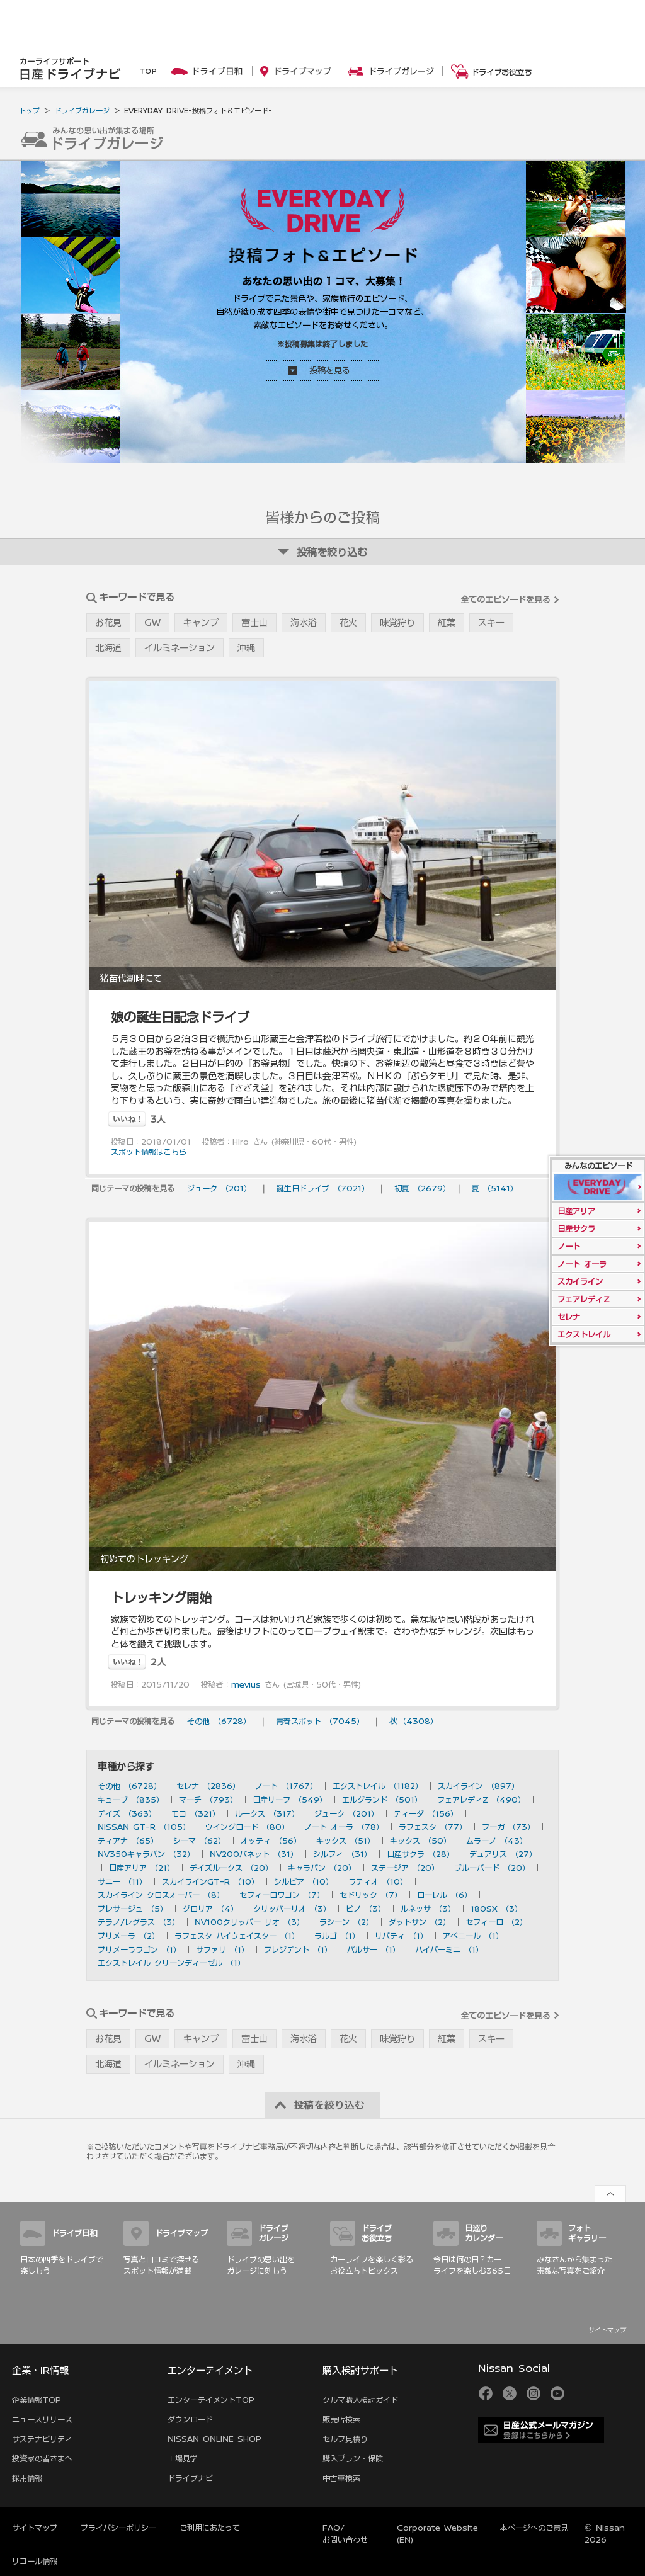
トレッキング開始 (161, 1597)
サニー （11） (122, 1881)
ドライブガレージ (82, 110)
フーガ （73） (508, 1826)
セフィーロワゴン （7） (281, 1894)
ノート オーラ (582, 1264)
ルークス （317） (267, 1813)
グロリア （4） (210, 1908)
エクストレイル (583, 1334)
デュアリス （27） (503, 1854)
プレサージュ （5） (133, 1908)
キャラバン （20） (322, 1867)
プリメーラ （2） (128, 1935)
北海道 (108, 648)
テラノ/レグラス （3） (139, 1922)
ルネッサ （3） (428, 1908)
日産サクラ (576, 1228)
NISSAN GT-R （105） (144, 1826)
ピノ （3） (365, 1908)
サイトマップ (607, 2330)
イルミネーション (179, 648)
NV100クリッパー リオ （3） (249, 1922)
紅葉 (446, 622)
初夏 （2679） (422, 1188)
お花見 (108, 622)
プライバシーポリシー (118, 2527)
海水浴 (303, 622)
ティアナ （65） (128, 1840)
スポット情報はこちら (148, 1151)
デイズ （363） (127, 1813)
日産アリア (576, 1211)
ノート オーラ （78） (344, 1826)
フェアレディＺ (583, 1299)
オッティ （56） (271, 1840)
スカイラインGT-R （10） (210, 1881)
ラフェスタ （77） (433, 1826)
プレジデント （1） (298, 1949)
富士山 (254, 622)
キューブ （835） (131, 1799)
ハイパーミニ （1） (449, 1949)
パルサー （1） (373, 1949)
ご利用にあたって (210, 2527)
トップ (29, 110)
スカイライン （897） (478, 1786)
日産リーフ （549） (290, 1799)
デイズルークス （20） (231, 1867)
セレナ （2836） (208, 1786)
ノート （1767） (286, 1786)
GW (152, 622)
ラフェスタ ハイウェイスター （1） (236, 1935)
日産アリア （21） (141, 1867)
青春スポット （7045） (320, 1721)
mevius (246, 1684)
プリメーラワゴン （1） (139, 1949)
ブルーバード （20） (492, 1867)
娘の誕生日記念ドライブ (180, 1017)
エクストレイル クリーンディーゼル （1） (171, 1962)
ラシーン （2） (346, 1922)
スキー (491, 622)
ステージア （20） (405, 1867)
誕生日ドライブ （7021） (323, 1188)
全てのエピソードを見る (505, 600)
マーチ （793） (208, 1799)
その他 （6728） (219, 1721)
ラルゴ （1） (337, 1935)
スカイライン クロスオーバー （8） (161, 1894)
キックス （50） (420, 1840)
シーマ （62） (199, 1840)
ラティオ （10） (378, 1881)
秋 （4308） (413, 1721)
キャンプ (201, 622)
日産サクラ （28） (420, 1854)
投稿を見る (329, 370)
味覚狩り (397, 622)
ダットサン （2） (419, 1922)
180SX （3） (496, 1908)
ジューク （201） (219, 1188)
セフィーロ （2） (496, 1922)
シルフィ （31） (342, 1854)
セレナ (568, 1316)
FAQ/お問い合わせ (345, 2533)
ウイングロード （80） (247, 1826)
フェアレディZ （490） (481, 1799)
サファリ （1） (222, 1949)
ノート (568, 1246)
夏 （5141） (495, 1188)
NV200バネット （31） (254, 1854)
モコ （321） (195, 1813)
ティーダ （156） (426, 1813)
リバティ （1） (401, 1935)
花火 (348, 622)
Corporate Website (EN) (437, 2533)
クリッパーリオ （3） (292, 1908)
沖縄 (246, 648)
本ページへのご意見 (534, 2527)
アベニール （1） (473, 1935)
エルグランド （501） (382, 1799)
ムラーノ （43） (496, 1840)
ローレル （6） (444, 1894)
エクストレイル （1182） (378, 1786)
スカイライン (580, 1281)
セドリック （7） (371, 1894)
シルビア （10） (303, 1881)
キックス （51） (345, 1840)
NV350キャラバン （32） (146, 1854)
